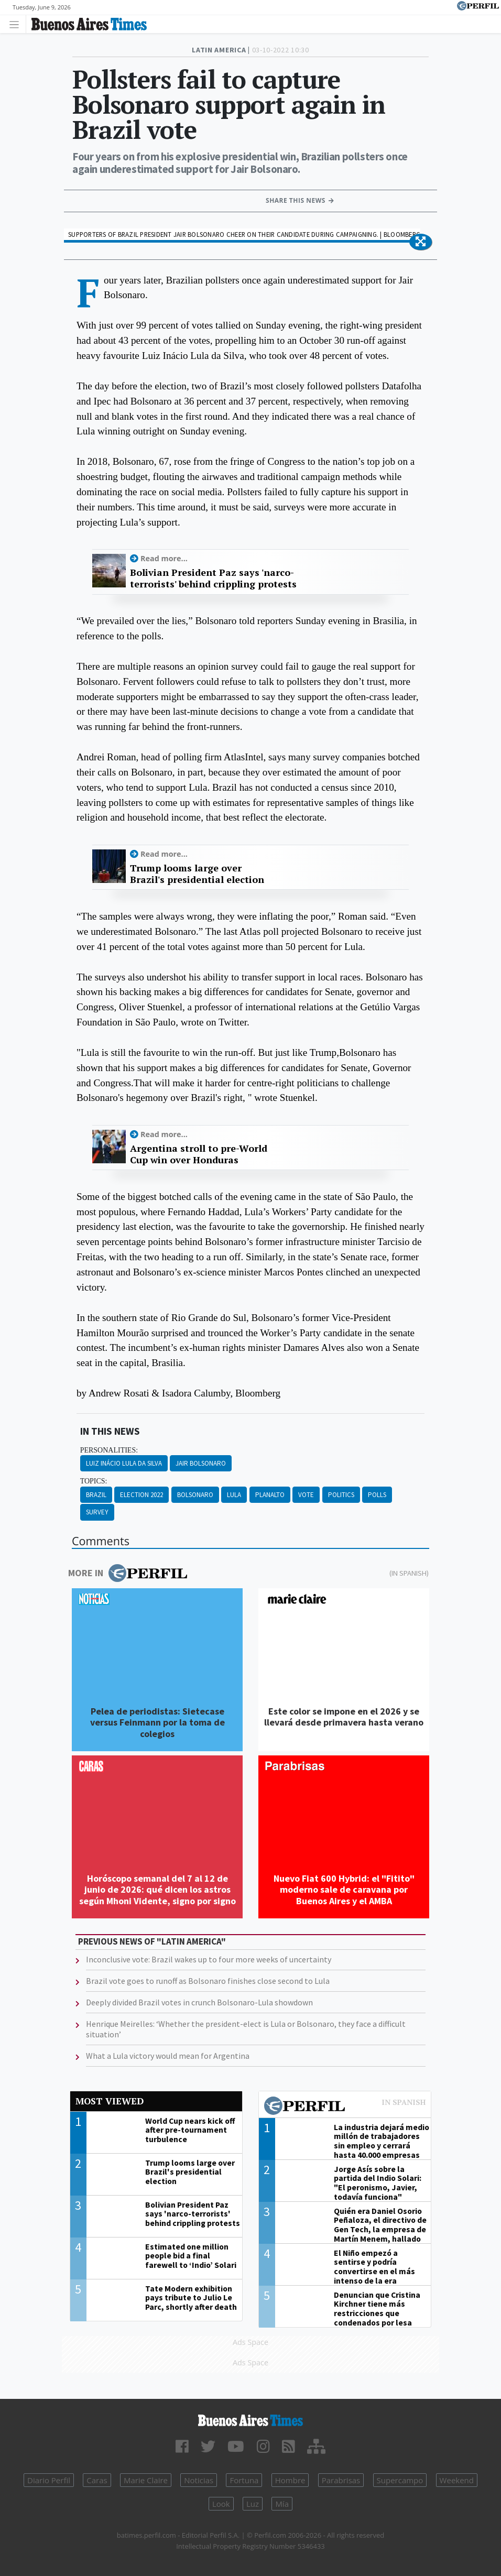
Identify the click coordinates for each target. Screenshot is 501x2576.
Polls (377, 1494)
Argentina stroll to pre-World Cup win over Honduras (198, 1154)
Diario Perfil (48, 2480)
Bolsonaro (195, 1494)
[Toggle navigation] (17, 23)
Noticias (198, 2480)
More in (127, 1573)
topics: (93, 1481)
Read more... (164, 558)
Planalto (270, 1494)
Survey (97, 1512)
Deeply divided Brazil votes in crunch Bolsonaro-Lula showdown (199, 2002)
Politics (341, 1494)
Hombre (290, 2480)
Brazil (96, 1494)
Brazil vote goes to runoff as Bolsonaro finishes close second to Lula (208, 1980)
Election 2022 (141, 1494)
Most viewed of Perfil (345, 2107)
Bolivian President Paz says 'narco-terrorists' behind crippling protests (213, 578)
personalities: (109, 1450)
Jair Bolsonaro (201, 1463)
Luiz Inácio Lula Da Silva (124, 1463)
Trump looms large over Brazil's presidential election (197, 874)
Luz (252, 2503)
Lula (234, 1494)
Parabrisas (341, 2480)
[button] (420, 242)
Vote (306, 1494)
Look (221, 2503)
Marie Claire (146, 2480)
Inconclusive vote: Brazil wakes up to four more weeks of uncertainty (208, 1959)
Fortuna (244, 2480)
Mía (282, 2503)
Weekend (457, 2480)
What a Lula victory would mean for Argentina (167, 2055)
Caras (96, 2480)
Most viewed (109, 2101)
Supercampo (400, 2480)
